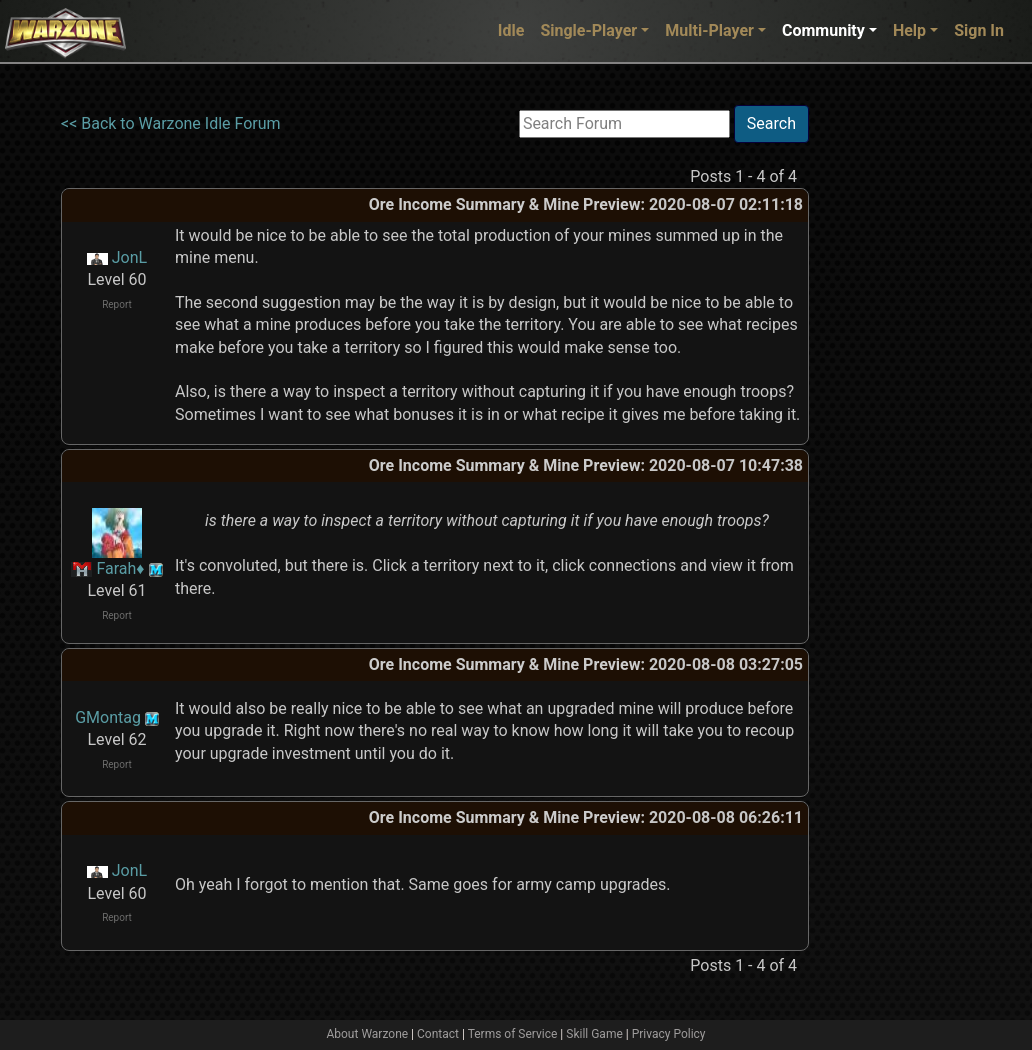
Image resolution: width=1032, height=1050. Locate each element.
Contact (438, 1034)
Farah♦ (120, 568)
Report (117, 304)
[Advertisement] (891, 405)
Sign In (979, 30)
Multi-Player (709, 30)
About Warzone (367, 1034)
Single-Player (588, 30)
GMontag (108, 717)
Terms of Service (513, 1034)
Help (909, 30)
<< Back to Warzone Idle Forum (171, 123)
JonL (129, 257)
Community (823, 30)
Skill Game (594, 1034)
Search (771, 123)
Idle (511, 30)
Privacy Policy (669, 1034)
